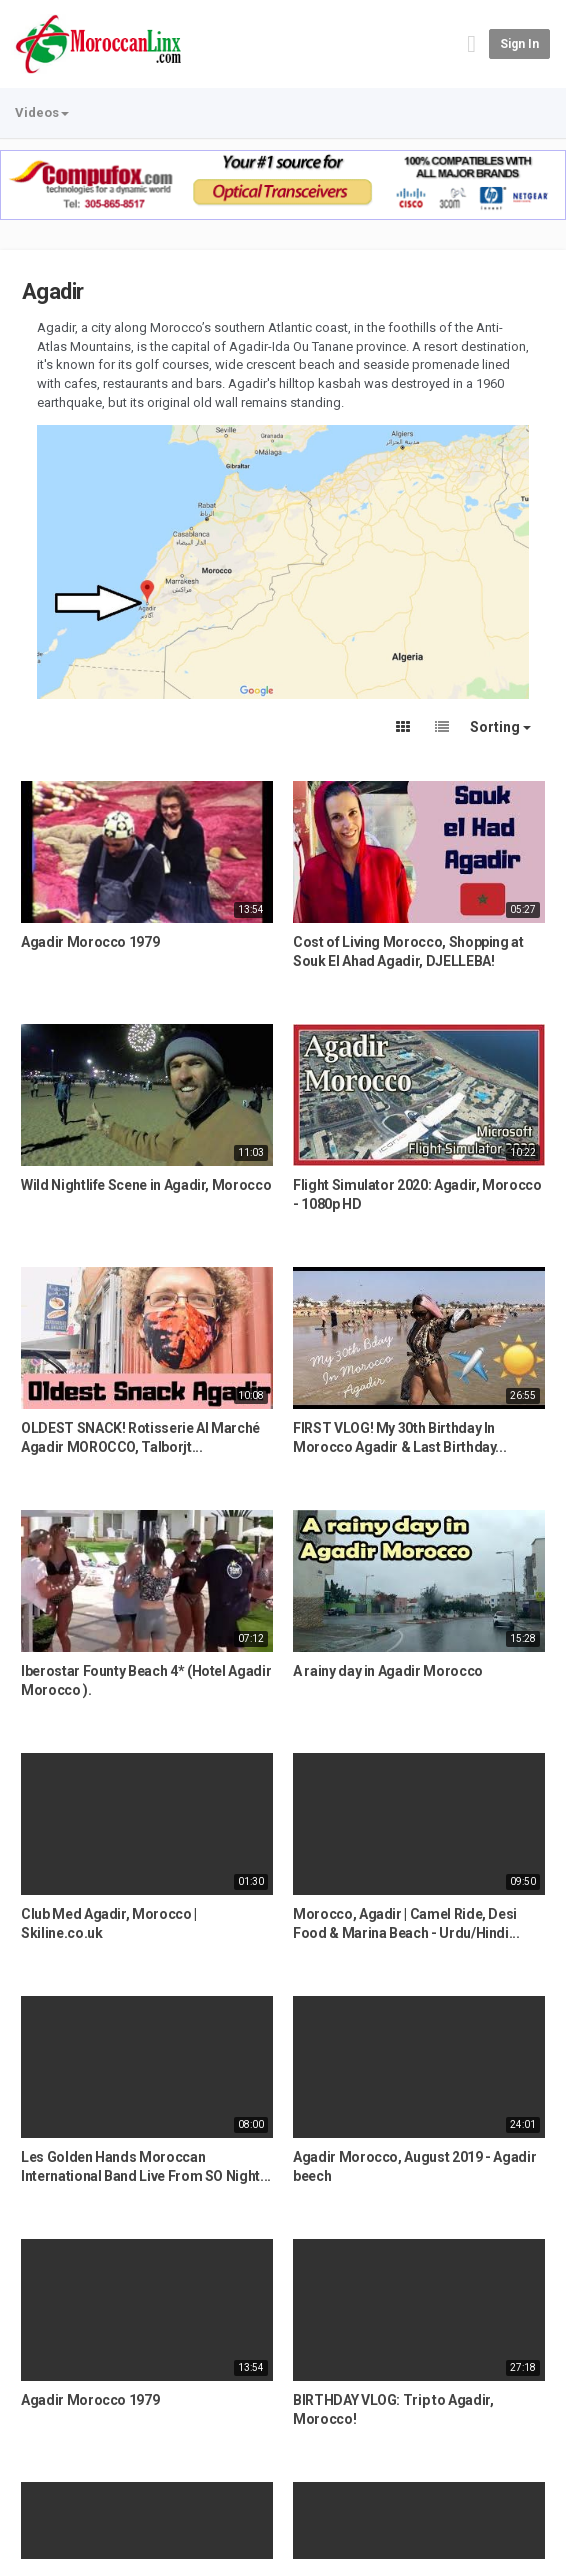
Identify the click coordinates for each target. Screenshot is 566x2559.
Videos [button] (42, 112)
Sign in (519, 44)
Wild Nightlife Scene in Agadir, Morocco (146, 1185)
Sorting (500, 727)
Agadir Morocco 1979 (90, 942)
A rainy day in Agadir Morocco (388, 1671)
